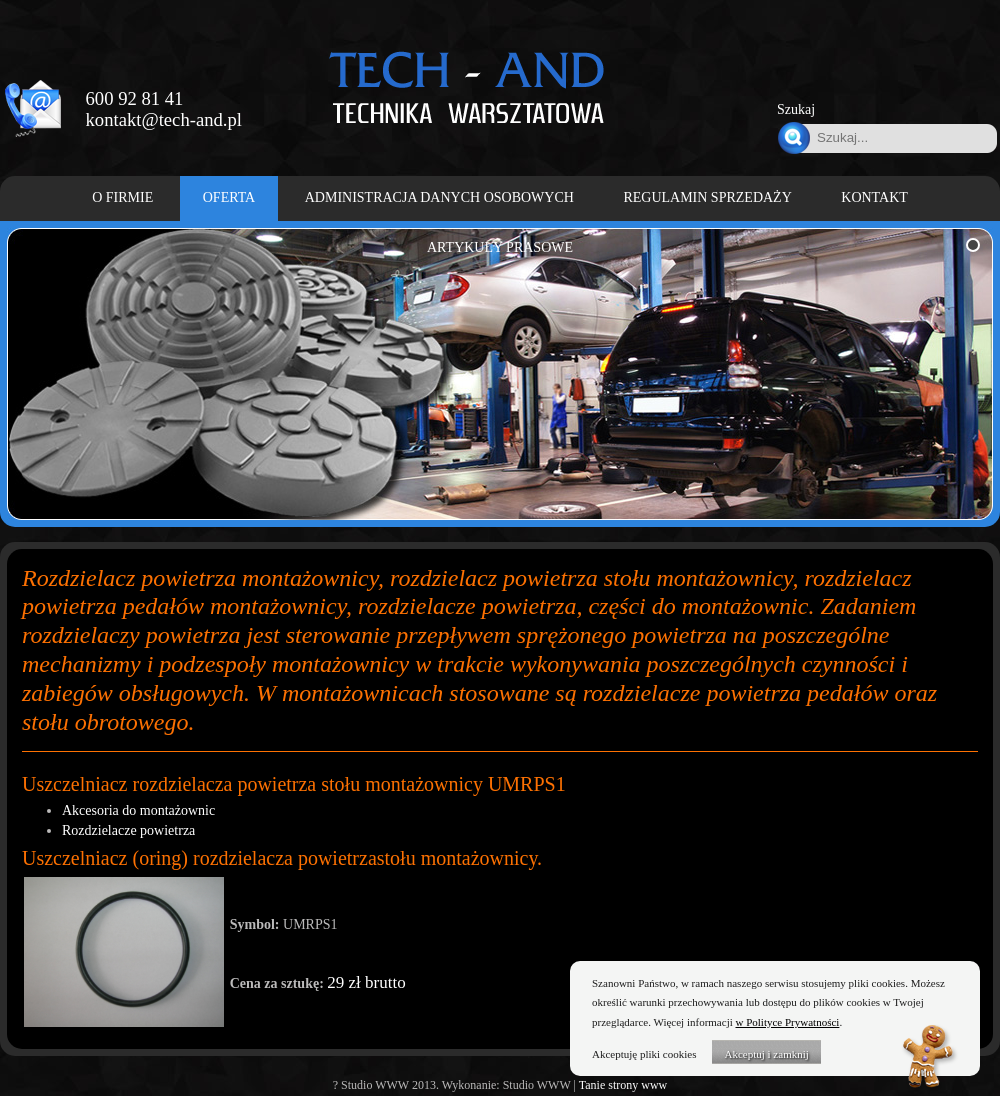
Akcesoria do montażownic (138, 810)
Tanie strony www (623, 1085)
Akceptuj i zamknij (766, 1054)
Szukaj (796, 109)
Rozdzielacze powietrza (128, 830)
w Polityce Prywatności (788, 1022)
